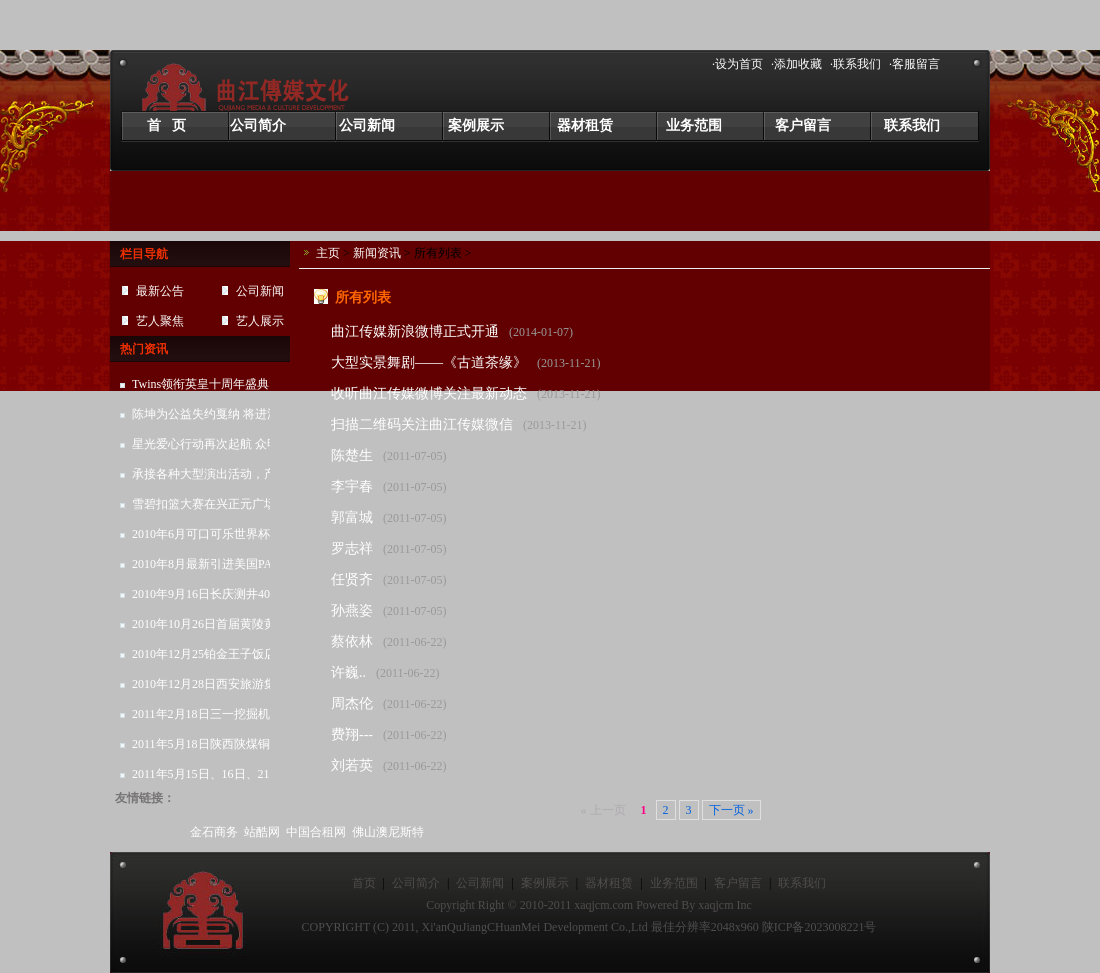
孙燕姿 (352, 610)
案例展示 (476, 125)
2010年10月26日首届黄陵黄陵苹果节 (205, 628)
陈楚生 (352, 455)
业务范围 (694, 125)
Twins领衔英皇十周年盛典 (200, 384)
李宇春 (352, 486)
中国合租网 (316, 832)
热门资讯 (144, 349)
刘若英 (352, 765)
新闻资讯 (377, 253)
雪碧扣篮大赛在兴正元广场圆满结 (205, 508)
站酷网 (262, 832)
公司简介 (258, 125)
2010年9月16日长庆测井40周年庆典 (208, 598)
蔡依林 (352, 641)
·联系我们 (855, 64)
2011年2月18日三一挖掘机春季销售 (208, 718)
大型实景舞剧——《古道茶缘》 (429, 362)
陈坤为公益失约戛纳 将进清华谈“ (220, 414)
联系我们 (912, 125)
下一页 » (731, 810)
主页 (328, 253)
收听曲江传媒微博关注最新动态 (429, 393)
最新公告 (160, 291)
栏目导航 (144, 254)
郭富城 (352, 517)
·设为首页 (737, 64)
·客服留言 (914, 64)
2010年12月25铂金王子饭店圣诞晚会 (205, 658)
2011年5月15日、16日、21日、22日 (208, 778)
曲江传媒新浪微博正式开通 (415, 331)
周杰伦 (352, 703)
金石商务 (214, 832)
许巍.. (348, 672)
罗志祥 (352, 548)
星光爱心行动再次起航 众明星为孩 (206, 448)
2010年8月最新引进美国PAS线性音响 (206, 568)
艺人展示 (260, 321)
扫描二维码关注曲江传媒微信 (422, 424)
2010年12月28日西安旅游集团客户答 (205, 688)
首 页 (166, 125)
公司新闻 (367, 125)
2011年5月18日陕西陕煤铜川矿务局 (208, 748)
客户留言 (803, 125)
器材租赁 (585, 125)
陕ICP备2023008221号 (819, 927)
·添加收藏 (796, 64)
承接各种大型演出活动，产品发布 (205, 478)
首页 (364, 883)
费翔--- (352, 734)
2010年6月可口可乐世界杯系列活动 (208, 538)
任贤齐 (352, 579)
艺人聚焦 (160, 321)
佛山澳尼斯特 (388, 832)
